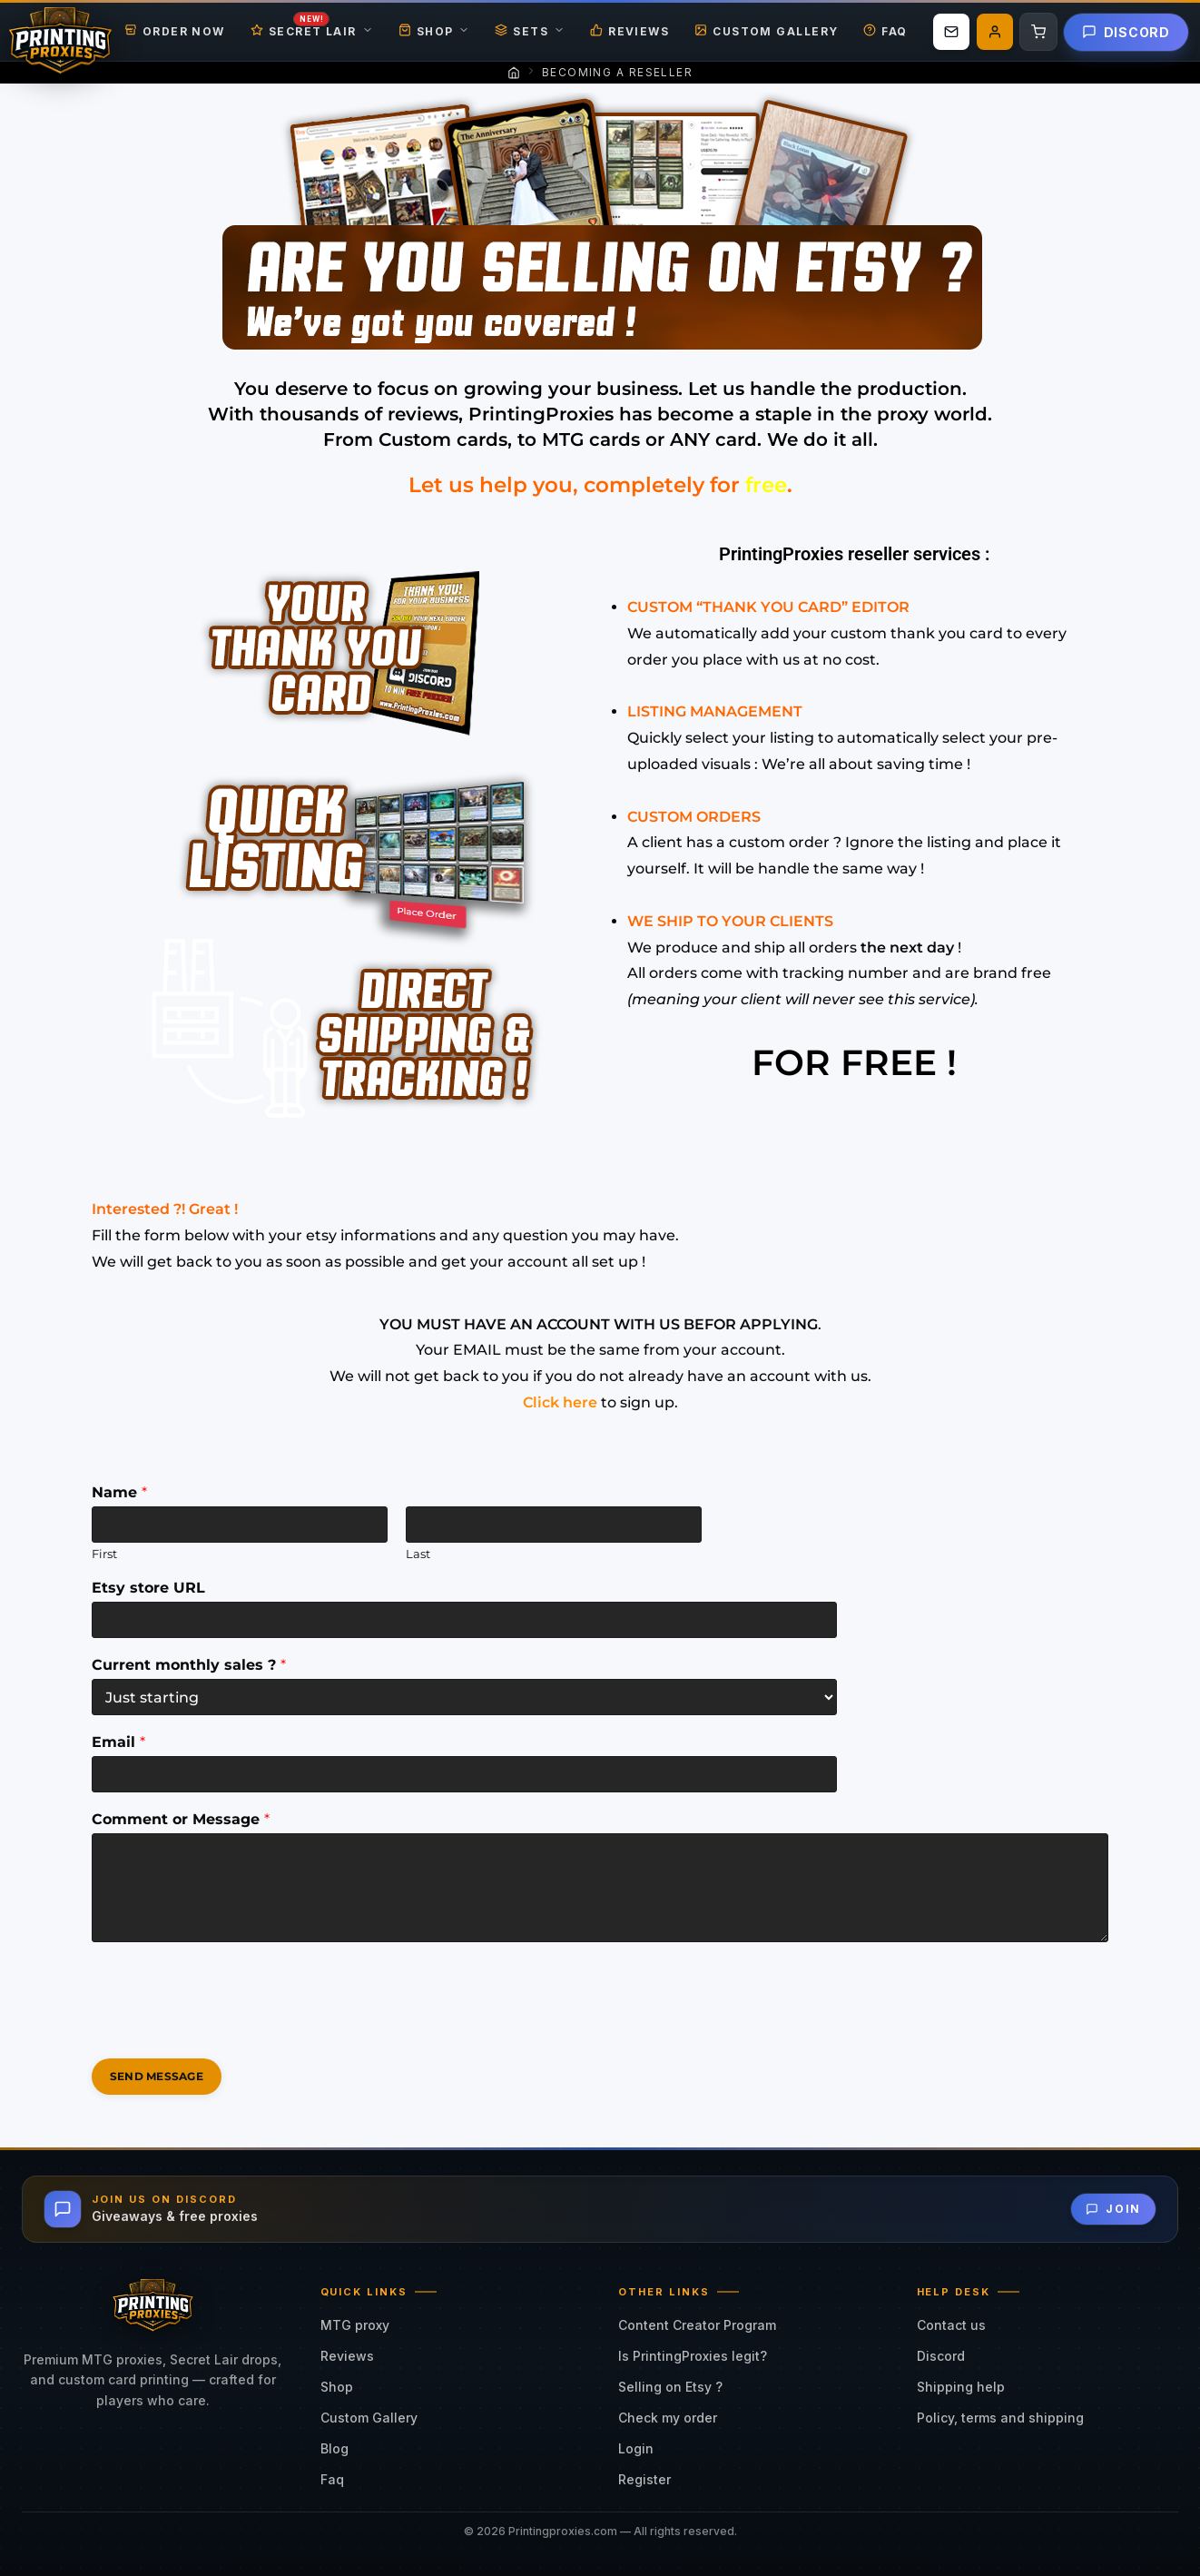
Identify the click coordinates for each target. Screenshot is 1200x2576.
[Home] (513, 72)
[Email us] (951, 32)
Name (119, 1492)
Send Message (156, 2076)
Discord (1126, 32)
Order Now (174, 32)
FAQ (885, 32)
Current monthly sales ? (189, 1664)
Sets (530, 32)
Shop (434, 32)
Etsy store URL (148, 1587)
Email (118, 1742)
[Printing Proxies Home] (60, 31)
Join (1113, 2209)
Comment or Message (181, 1819)
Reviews (629, 32)
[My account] (995, 32)
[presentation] (230, 2028)
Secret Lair (312, 32)
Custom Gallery (766, 32)
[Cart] (1038, 32)
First (104, 1553)
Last (418, 1553)
